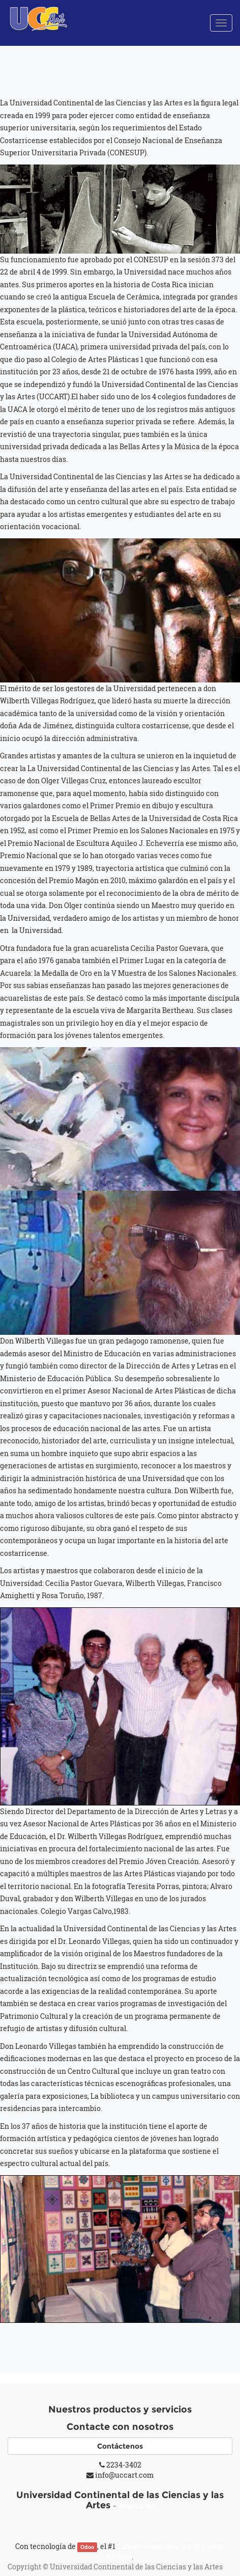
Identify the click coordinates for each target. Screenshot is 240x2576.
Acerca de (136, 2506)
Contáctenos (120, 2446)
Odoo (87, 2547)
